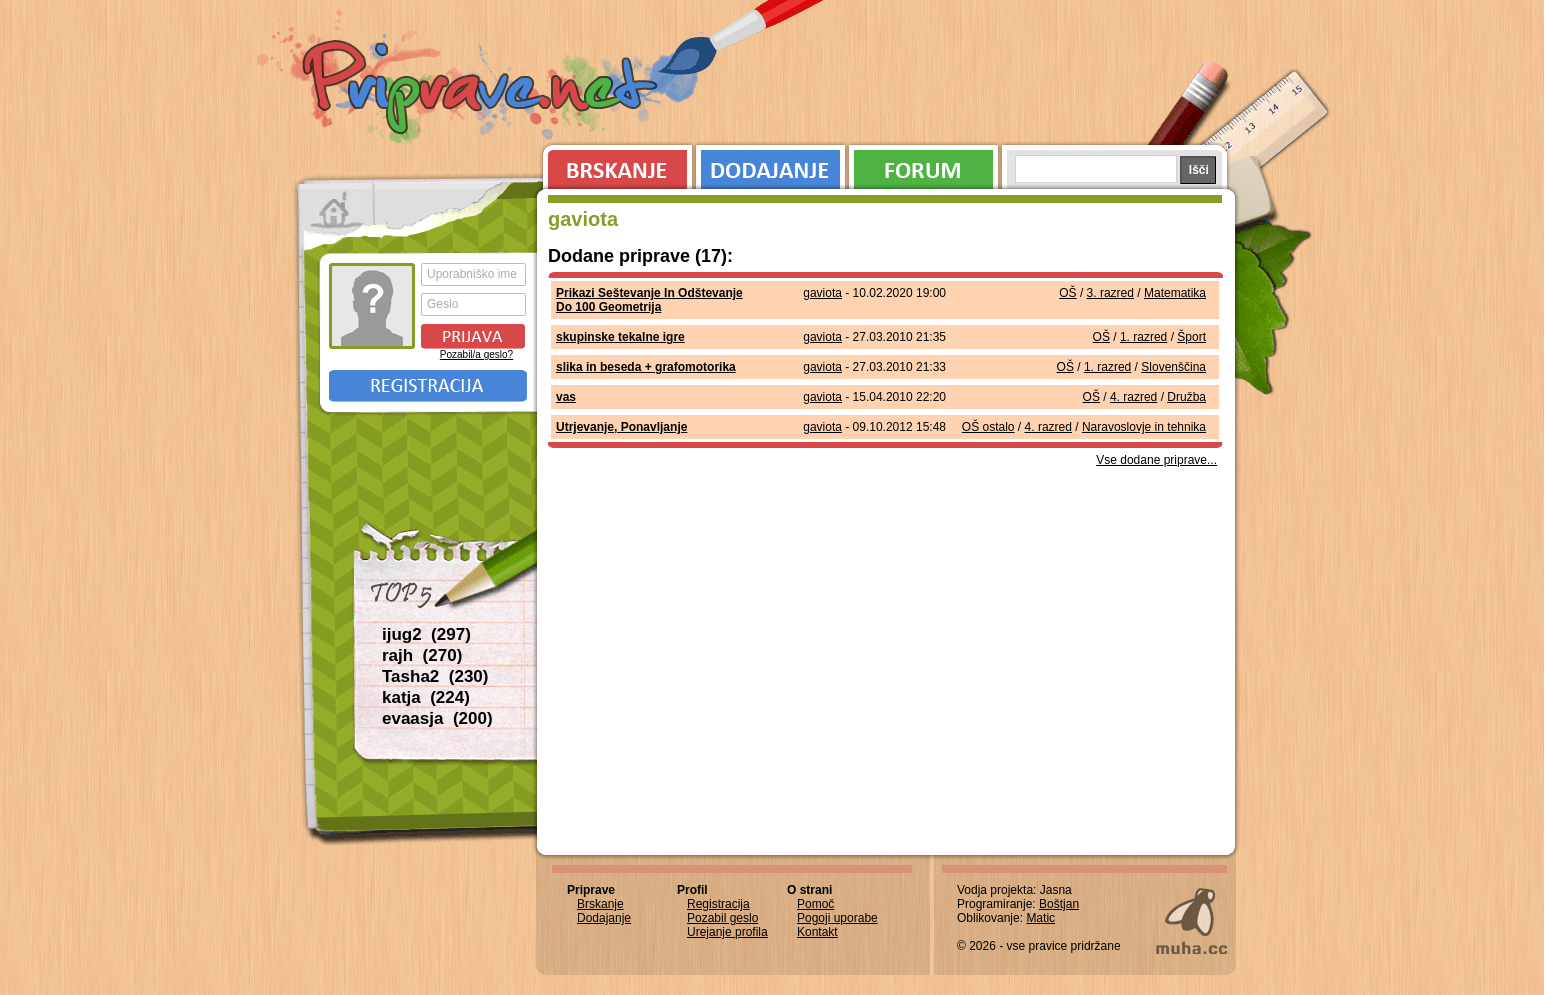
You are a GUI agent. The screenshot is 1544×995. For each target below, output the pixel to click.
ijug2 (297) (426, 634)
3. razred (1110, 293)
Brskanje (614, 165)
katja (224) (426, 697)
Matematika (1175, 293)
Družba (1186, 397)
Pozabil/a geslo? (476, 354)
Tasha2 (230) (435, 676)
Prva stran (336, 210)
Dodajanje (770, 165)
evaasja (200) (437, 718)
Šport (1191, 337)
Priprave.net (482, 90)
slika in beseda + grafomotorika (646, 367)
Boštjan (1059, 904)
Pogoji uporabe (837, 918)
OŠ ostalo (988, 427)
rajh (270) (422, 655)
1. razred (1143, 337)
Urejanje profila (727, 932)
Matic (1040, 918)
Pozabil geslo (722, 918)
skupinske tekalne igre (620, 337)
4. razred (1133, 397)
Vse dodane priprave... (1156, 460)
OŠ (1067, 293)
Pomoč (815, 904)
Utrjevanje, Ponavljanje (621, 427)
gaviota (822, 293)
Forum (923, 165)
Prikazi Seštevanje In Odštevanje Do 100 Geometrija (649, 300)
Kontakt (817, 932)
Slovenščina (1173, 367)
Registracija (428, 386)
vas (566, 397)
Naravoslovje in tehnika (1144, 427)
